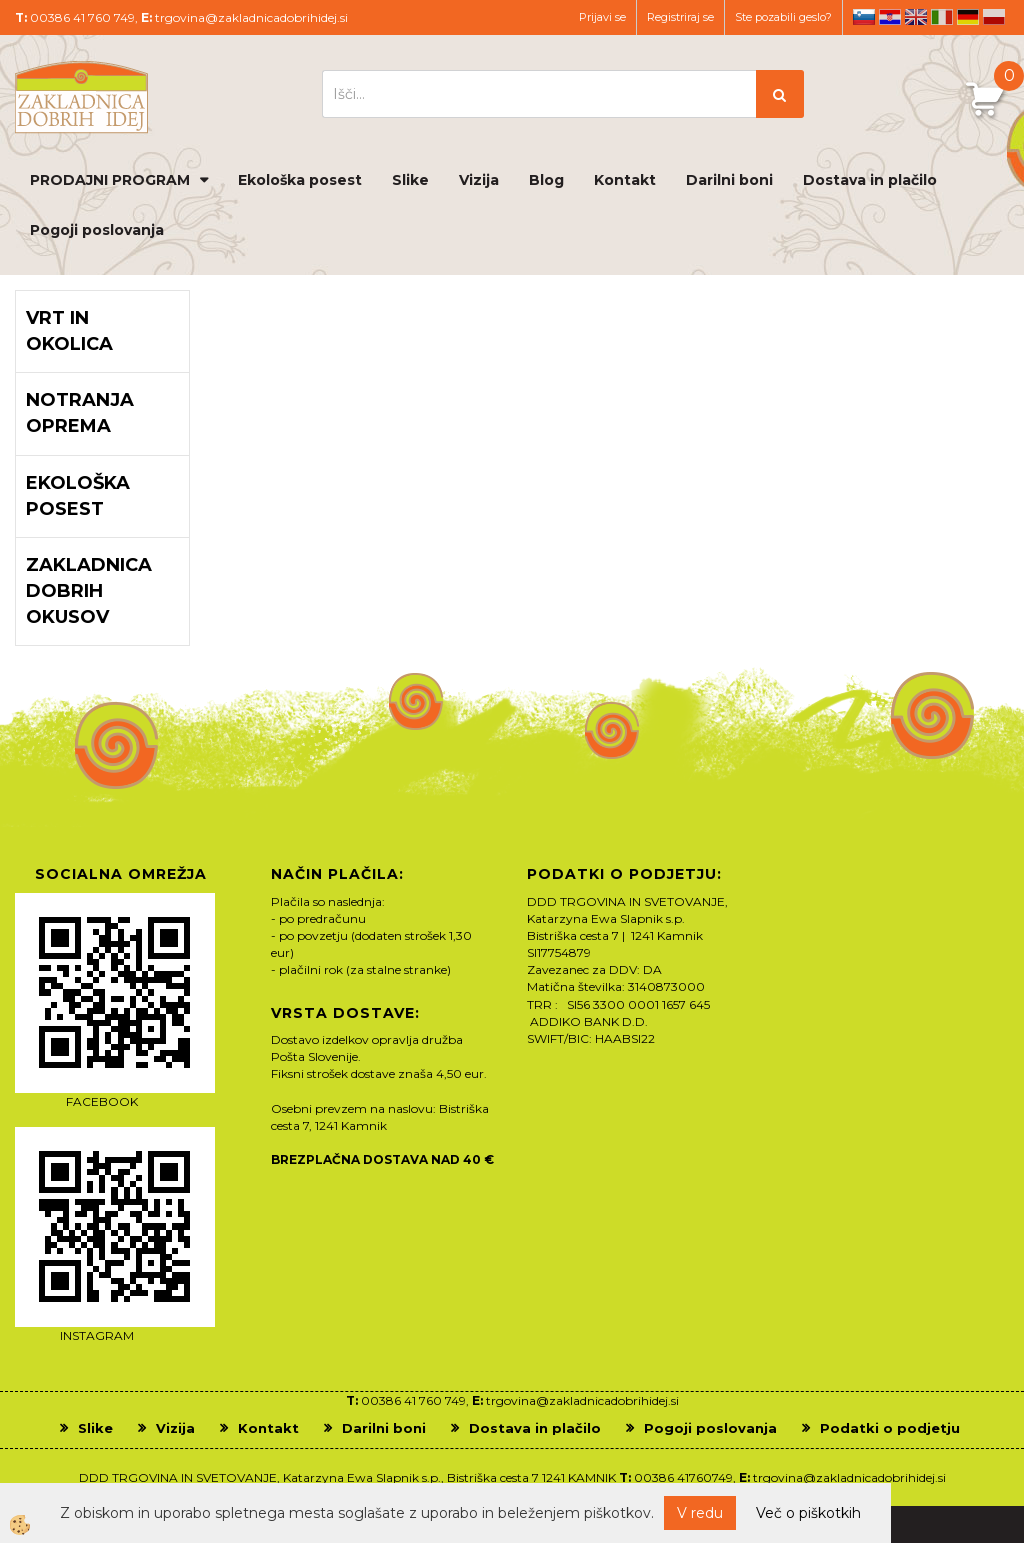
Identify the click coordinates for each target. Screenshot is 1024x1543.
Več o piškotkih (808, 1513)
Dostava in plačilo (870, 180)
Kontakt (625, 180)
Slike (410, 180)
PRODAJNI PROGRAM (110, 180)
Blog (546, 180)
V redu (700, 1513)
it (942, 17)
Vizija (479, 180)
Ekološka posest (300, 180)
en (916, 17)
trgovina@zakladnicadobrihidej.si (251, 17)
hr (890, 17)
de (968, 17)
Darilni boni (729, 180)
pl (994, 17)
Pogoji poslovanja (97, 230)
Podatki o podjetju (890, 1428)
